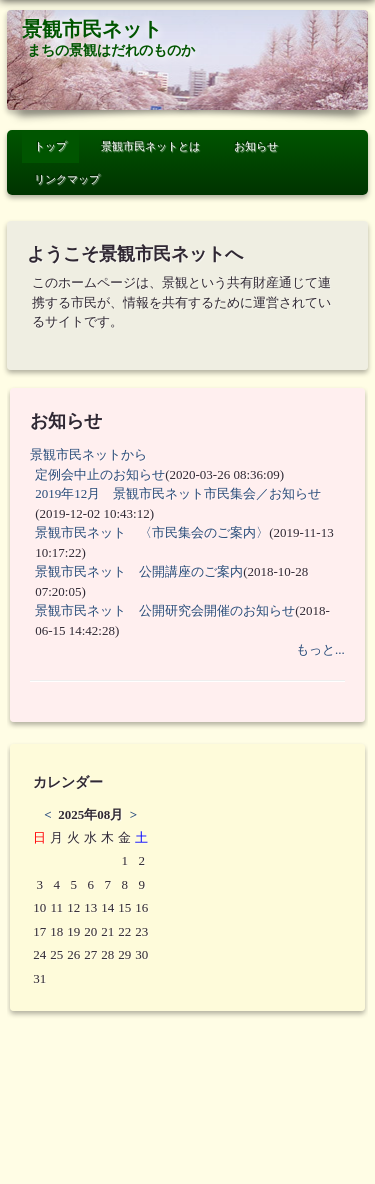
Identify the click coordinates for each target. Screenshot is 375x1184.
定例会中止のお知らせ (100, 474)
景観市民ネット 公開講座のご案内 (139, 571)
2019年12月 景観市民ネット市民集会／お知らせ (191, 493)
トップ (50, 146)
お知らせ (256, 146)
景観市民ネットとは (150, 146)
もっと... (320, 649)
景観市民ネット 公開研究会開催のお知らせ (165, 610)
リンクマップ (67, 179)
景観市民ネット (92, 29)
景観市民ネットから (88, 454)
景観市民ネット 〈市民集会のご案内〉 (152, 532)
